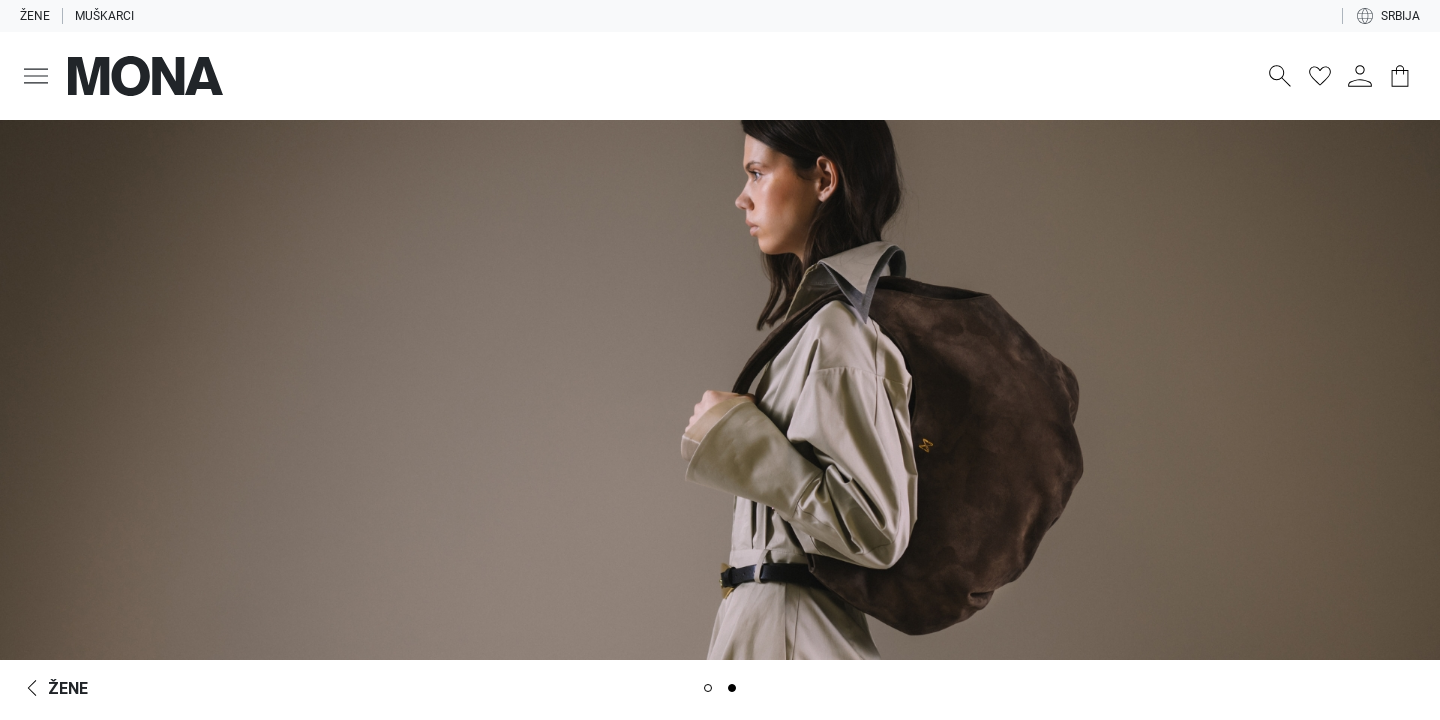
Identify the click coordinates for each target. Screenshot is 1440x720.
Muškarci (104, 16)
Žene (35, 16)
